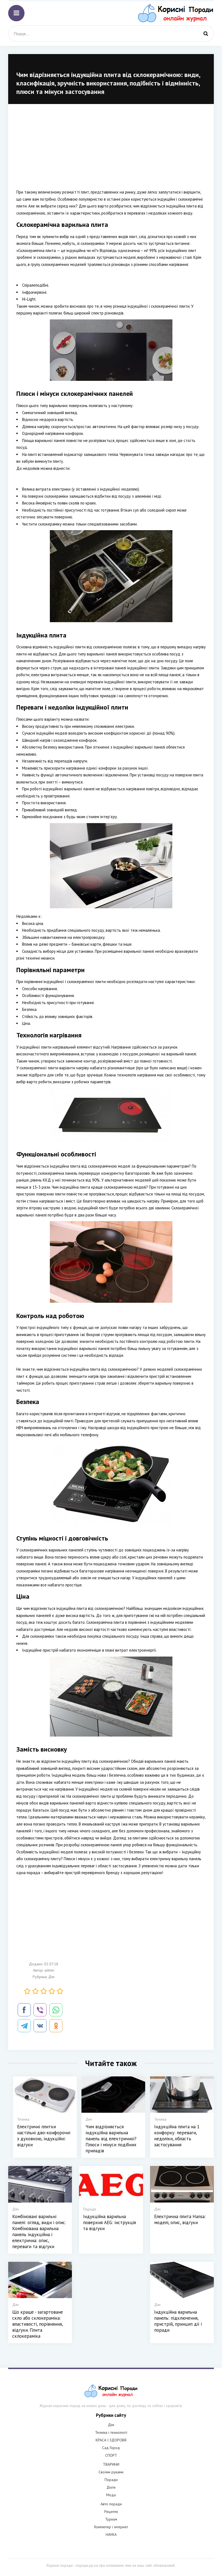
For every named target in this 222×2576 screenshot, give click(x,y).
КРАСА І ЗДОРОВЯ (111, 2440)
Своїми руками (111, 2472)
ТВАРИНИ (111, 2464)
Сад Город (111, 2447)
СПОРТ (111, 2455)
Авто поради (111, 2503)
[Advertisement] (111, 150)
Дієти (111, 2487)
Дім (51, 1976)
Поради (111, 2479)
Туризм (111, 2519)
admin (49, 1970)
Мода (111, 2494)
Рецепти (111, 2511)
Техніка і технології (111, 2432)
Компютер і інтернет (111, 2526)
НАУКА (111, 2534)
